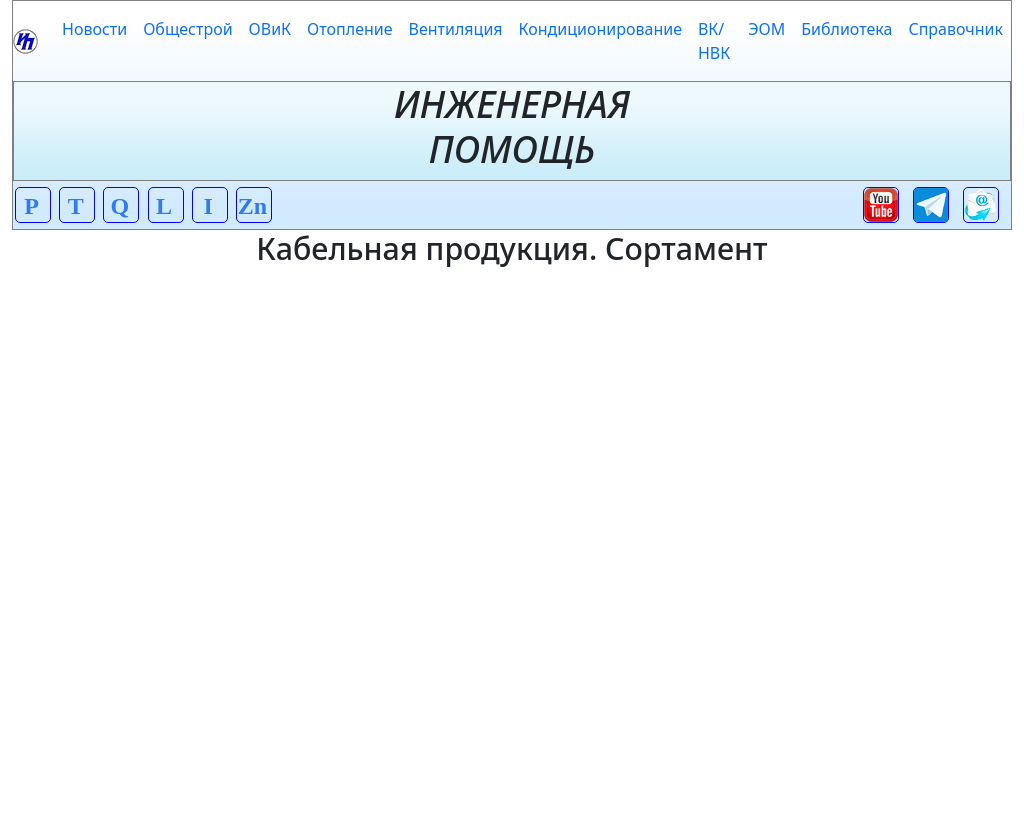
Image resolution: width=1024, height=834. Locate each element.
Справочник (955, 29)
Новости (94, 29)
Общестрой (187, 29)
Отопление (349, 29)
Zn (252, 206)
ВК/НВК (714, 41)
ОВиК (270, 29)
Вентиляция (456, 29)
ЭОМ (766, 29)
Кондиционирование (600, 29)
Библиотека (846, 29)
